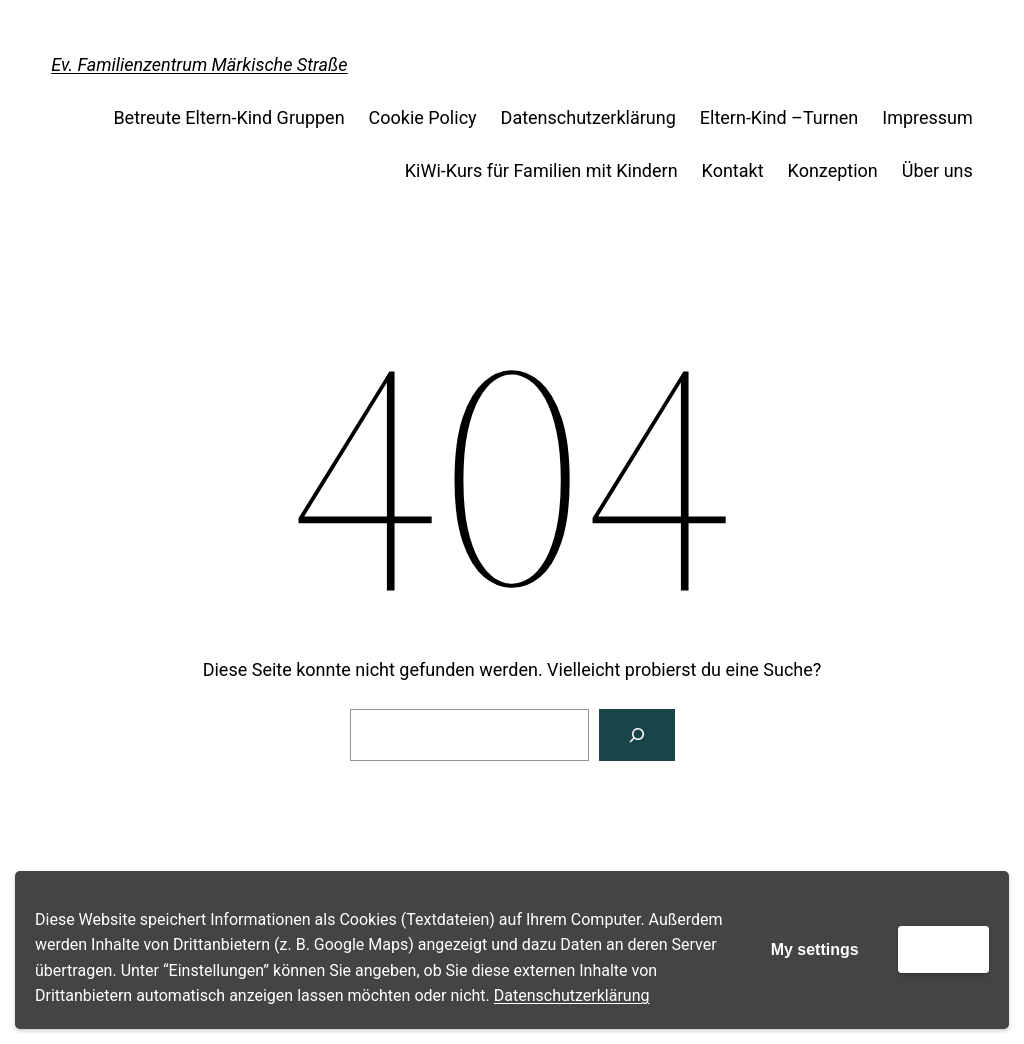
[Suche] (637, 735)
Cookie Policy (423, 117)
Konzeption (833, 170)
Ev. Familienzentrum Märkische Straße (199, 64)
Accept (943, 948)
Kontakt (733, 170)
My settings (815, 949)
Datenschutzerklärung (572, 995)
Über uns (937, 170)
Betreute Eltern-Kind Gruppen (228, 117)
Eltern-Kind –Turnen (779, 117)
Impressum (927, 117)
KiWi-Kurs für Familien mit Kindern (541, 170)
